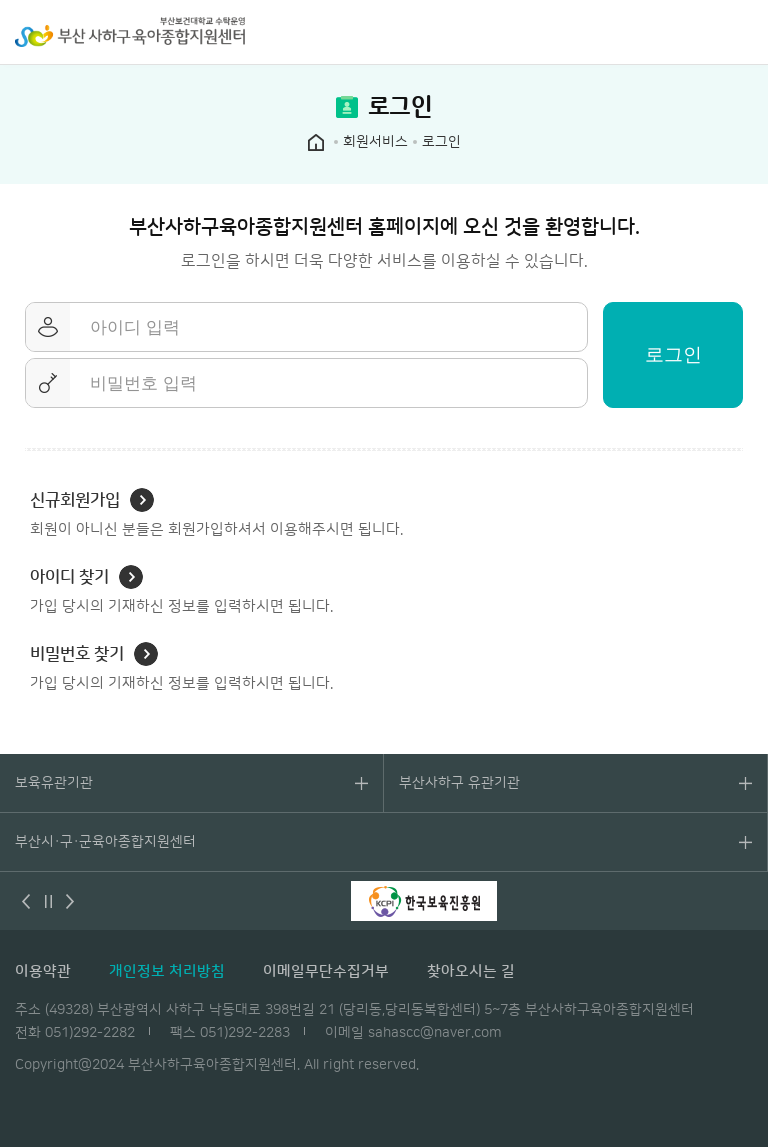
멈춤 (48, 901)
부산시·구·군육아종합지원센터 (105, 842)
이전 (26, 901)
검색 (703, 32)
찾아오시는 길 (471, 971)
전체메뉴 (743, 32)
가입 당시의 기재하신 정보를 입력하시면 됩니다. (181, 590)
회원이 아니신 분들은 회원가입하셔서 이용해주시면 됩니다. (216, 513)
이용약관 (43, 971)
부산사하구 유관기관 (459, 783)
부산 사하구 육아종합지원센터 (130, 32)
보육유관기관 (54, 783)
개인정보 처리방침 (167, 971)
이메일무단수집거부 (326, 971)
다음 (70, 901)
